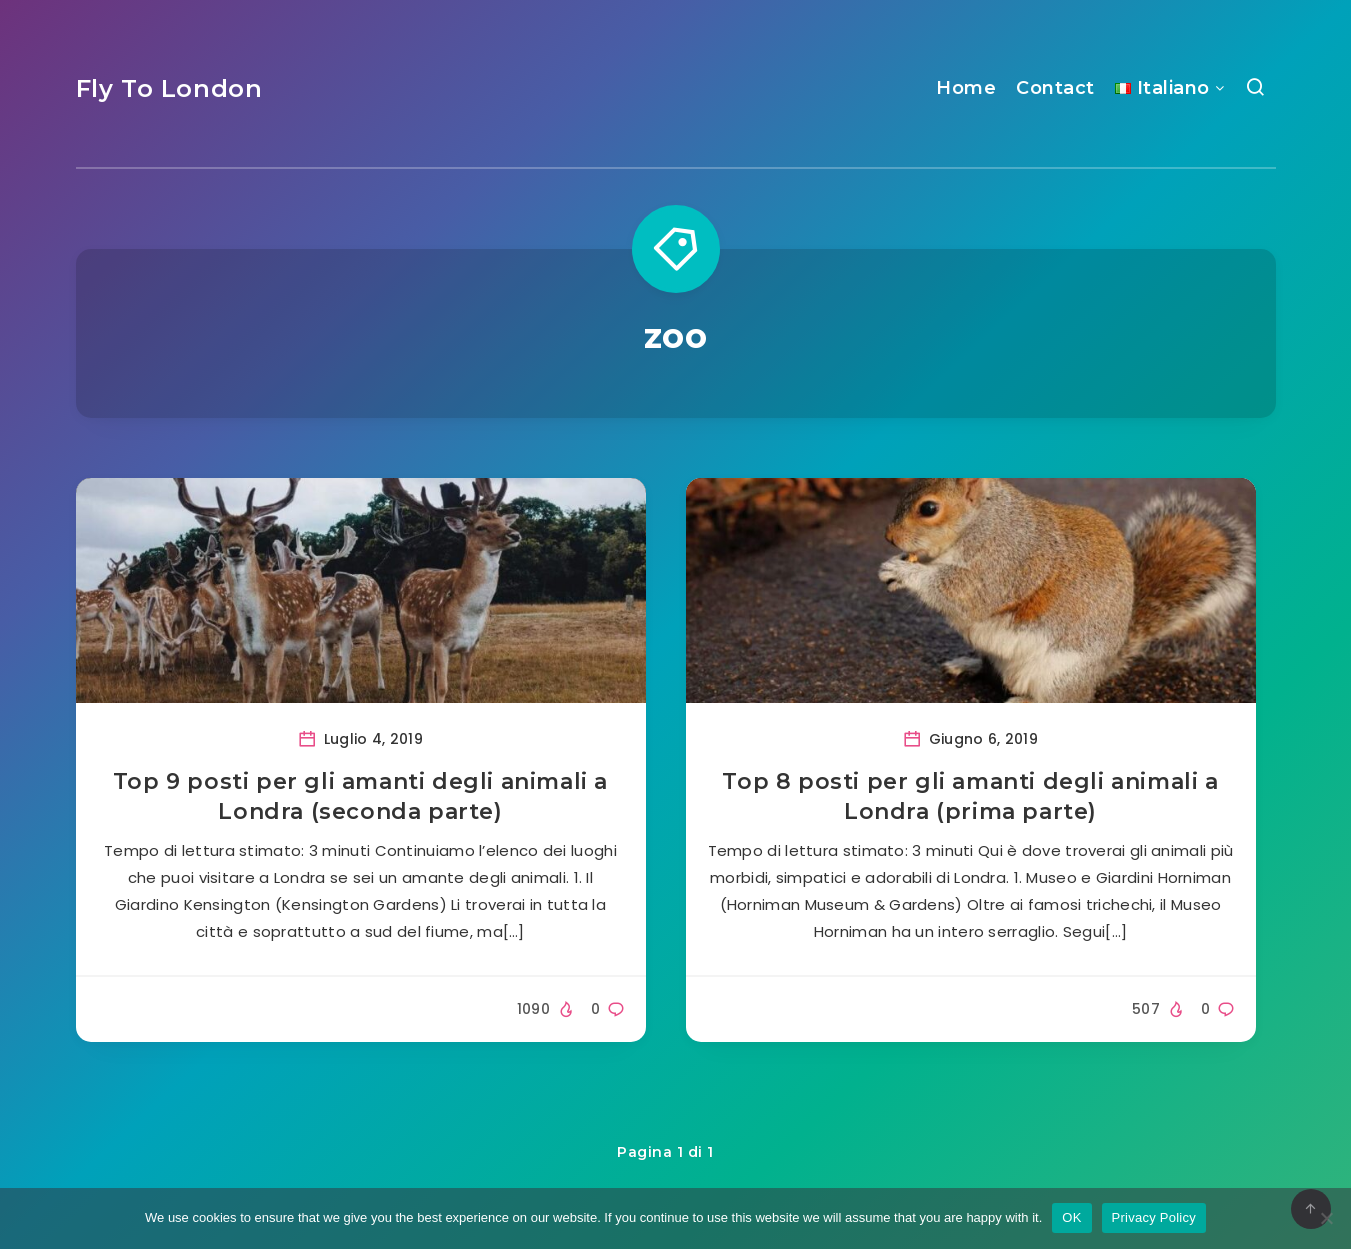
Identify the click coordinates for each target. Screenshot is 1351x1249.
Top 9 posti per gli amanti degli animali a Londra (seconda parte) (360, 796)
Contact (1055, 88)
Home (966, 88)
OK (1071, 1217)
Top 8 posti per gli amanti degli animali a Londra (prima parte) (970, 796)
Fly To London (169, 88)
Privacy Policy (1154, 1217)
